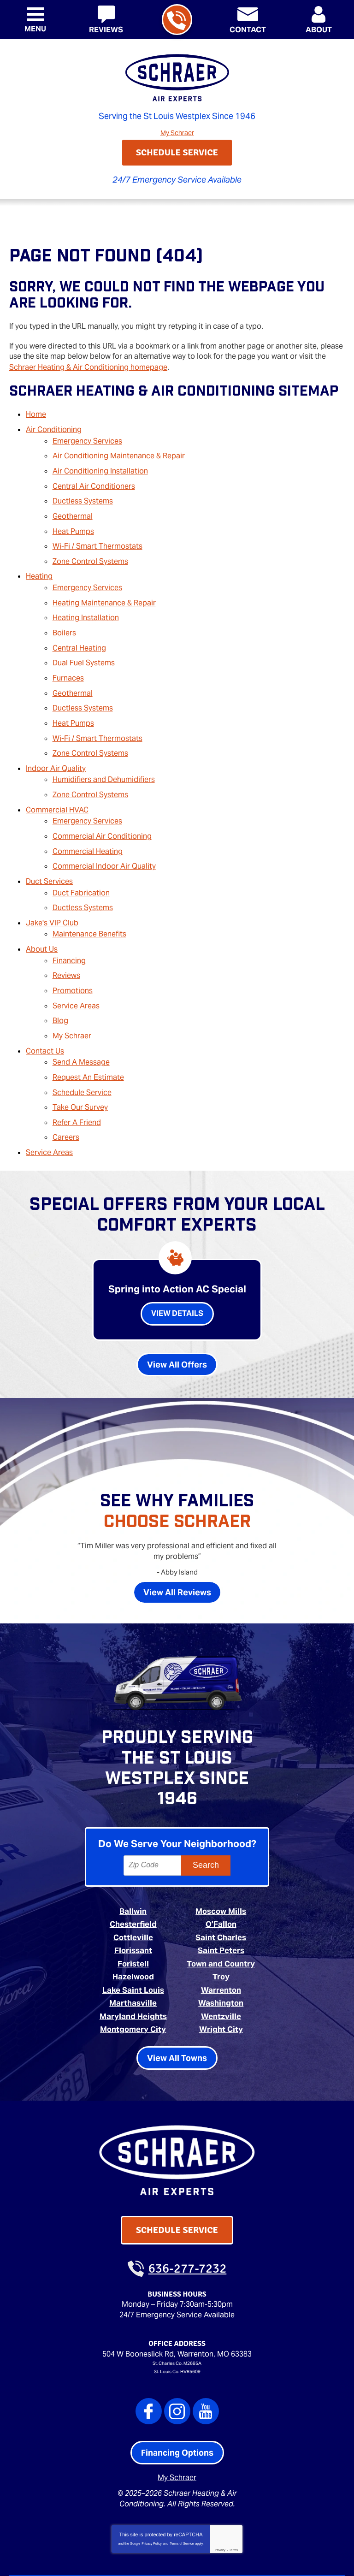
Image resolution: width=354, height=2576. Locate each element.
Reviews (66, 933)
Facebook (149, 2348)
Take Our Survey (80, 1055)
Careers (66, 1083)
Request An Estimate (88, 1027)
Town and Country (221, 1905)
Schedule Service (82, 1041)
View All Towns (177, 1995)
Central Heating (79, 629)
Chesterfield (133, 1867)
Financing (69, 919)
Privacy (220, 2485)
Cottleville (133, 1879)
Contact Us (45, 1003)
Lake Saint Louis (133, 1930)
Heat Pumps (73, 521)
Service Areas (76, 960)
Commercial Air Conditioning (102, 804)
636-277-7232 (176, 20)
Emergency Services (87, 436)
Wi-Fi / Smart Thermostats (97, 534)
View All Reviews (177, 1535)
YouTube (206, 2348)
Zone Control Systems (90, 548)
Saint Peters (221, 1892)
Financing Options (177, 2390)
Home (36, 412)
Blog (60, 975)
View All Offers (177, 1308)
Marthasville (133, 1942)
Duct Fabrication (81, 856)
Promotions (73, 947)
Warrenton (221, 1930)
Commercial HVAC (57, 779)
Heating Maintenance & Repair (104, 587)
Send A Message (81, 1013)
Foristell (133, 1905)
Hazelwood (133, 1917)
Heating (39, 563)
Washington (221, 1942)
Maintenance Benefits (89, 894)
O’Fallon (221, 1867)
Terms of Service (182, 2479)
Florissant (133, 1892)
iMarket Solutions (125, 2556)
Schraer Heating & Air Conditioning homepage (88, 366)
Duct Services (49, 846)
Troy (221, 1917)
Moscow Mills (221, 1854)
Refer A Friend (77, 1069)
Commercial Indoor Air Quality (104, 831)
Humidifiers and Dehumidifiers (104, 751)
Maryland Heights (133, 1954)
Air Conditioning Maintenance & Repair (119, 451)
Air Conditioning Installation (100, 464)
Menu (35, 29)
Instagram (177, 2348)
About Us (42, 908)
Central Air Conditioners (94, 478)
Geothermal (73, 506)
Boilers (64, 615)
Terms (233, 2485)
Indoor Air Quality (56, 741)
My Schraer (177, 132)
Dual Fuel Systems (84, 643)
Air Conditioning (54, 426)
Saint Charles (221, 1879)
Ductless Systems (83, 492)
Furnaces (68, 657)
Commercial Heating (88, 818)
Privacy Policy (152, 2479)
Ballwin (133, 1854)
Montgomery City (133, 1967)
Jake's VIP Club (52, 884)
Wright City (220, 1967)
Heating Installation (86, 601)
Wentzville (221, 1954)
